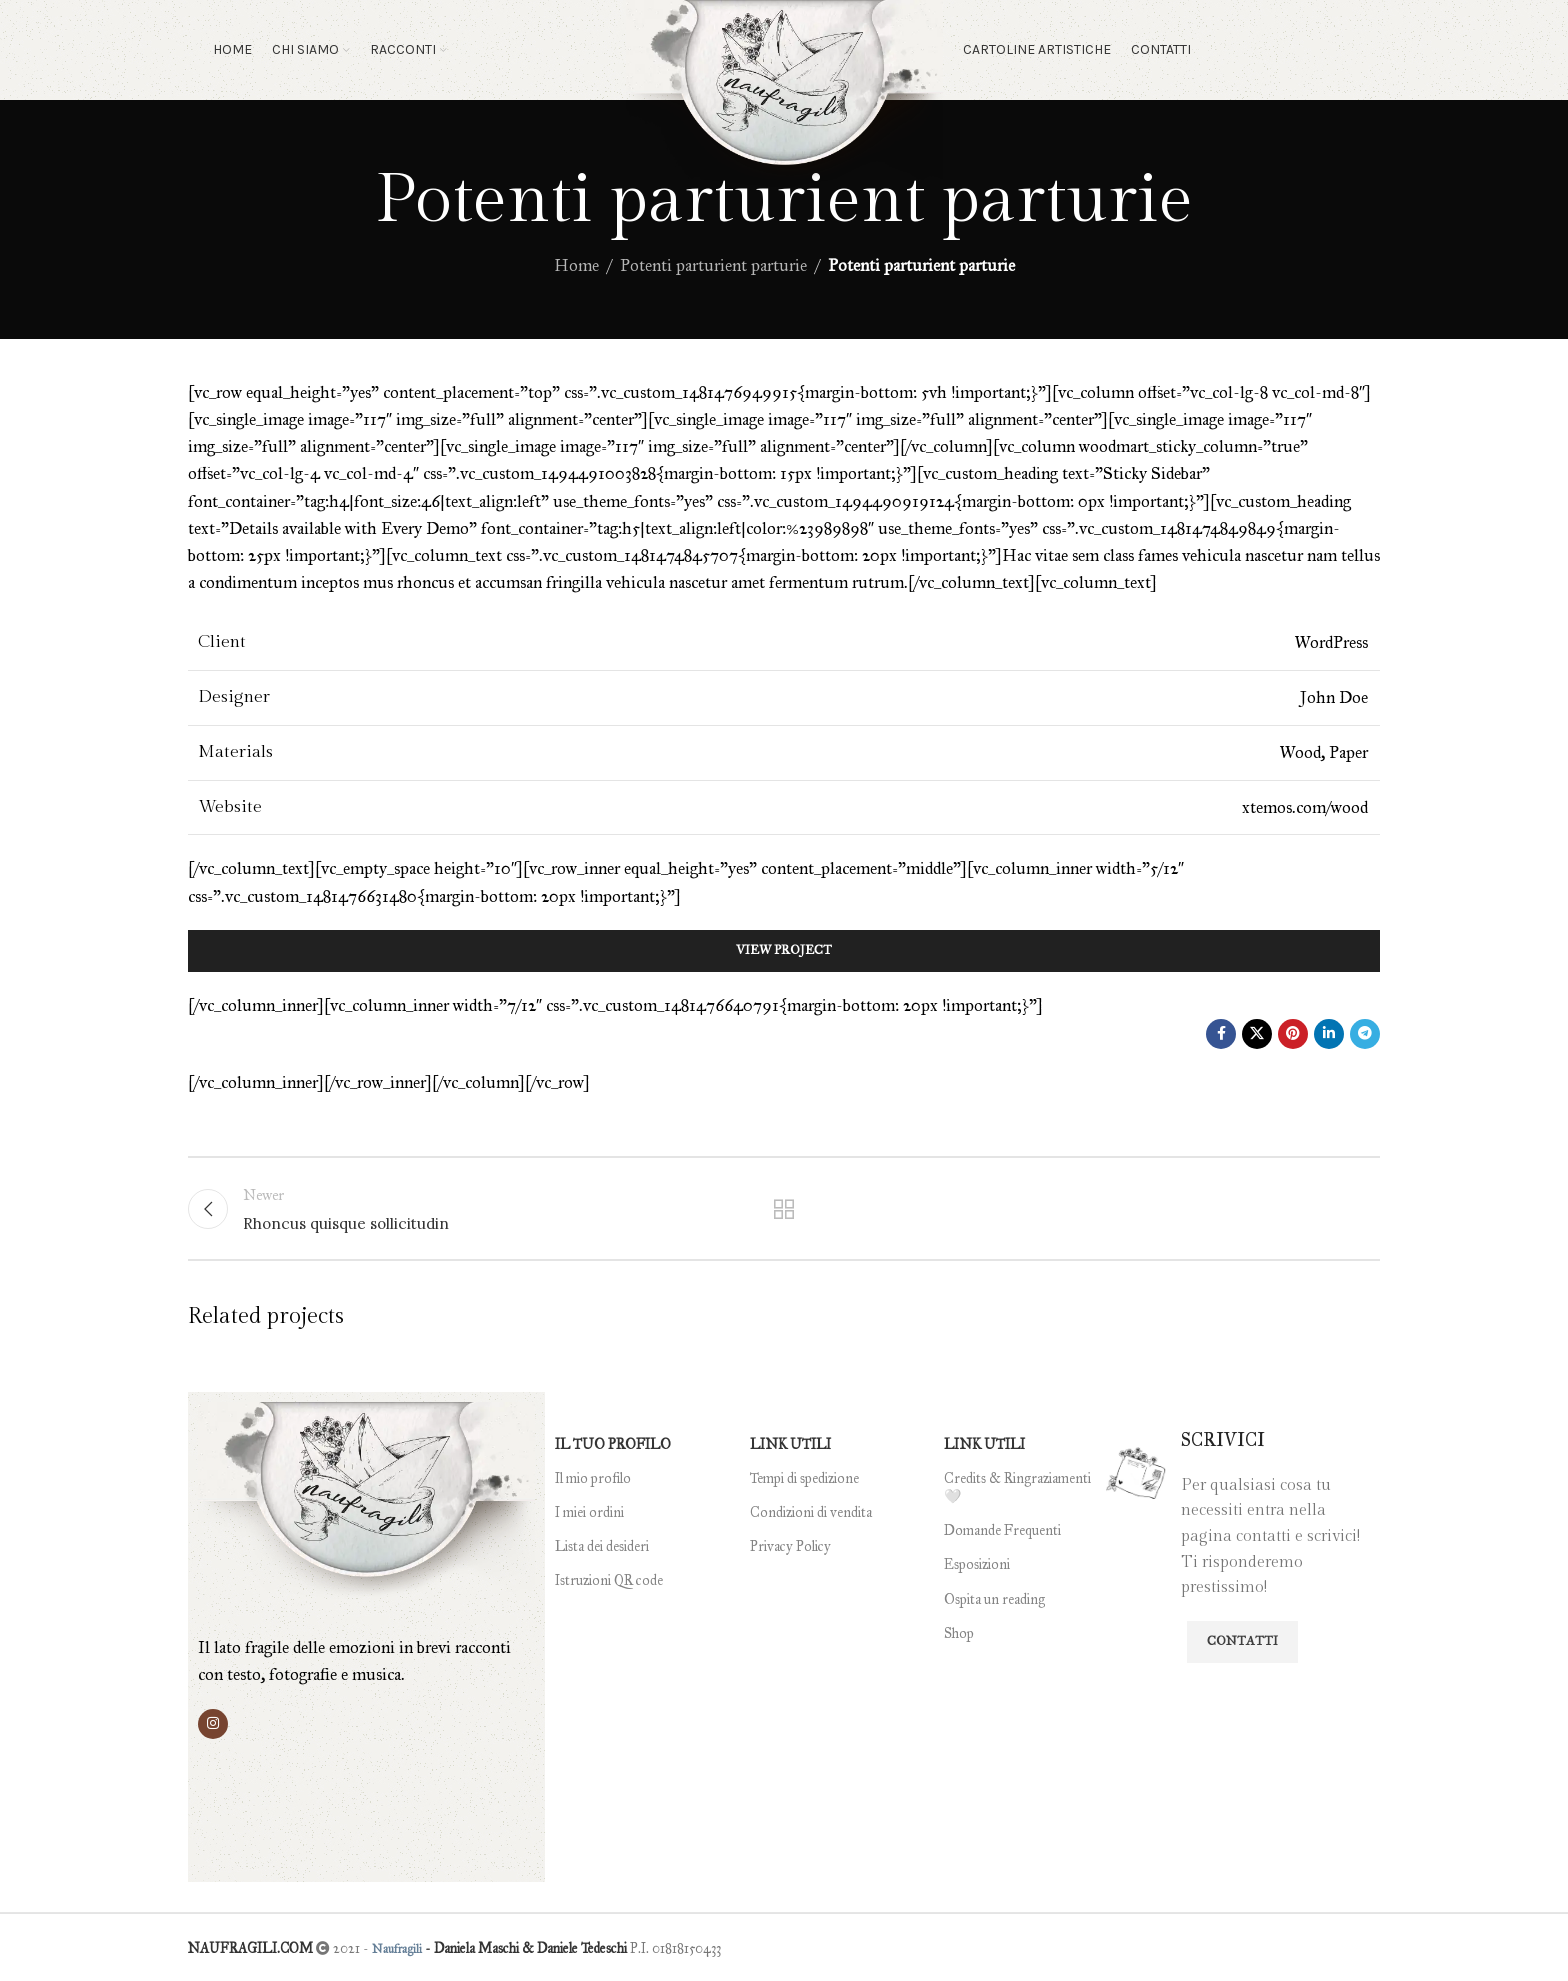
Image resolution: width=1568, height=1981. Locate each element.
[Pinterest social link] (1293, 1034)
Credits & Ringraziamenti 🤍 (1017, 1487)
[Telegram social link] (1365, 1034)
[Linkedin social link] (1329, 1034)
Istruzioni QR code (609, 1580)
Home (576, 265)
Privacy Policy (790, 1546)
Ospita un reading (994, 1599)
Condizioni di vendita (811, 1512)
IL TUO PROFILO (613, 1444)
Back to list (784, 1209)
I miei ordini (589, 1512)
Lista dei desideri (602, 1546)
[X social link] (1257, 1034)
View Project (784, 950)
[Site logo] (784, 98)
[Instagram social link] (213, 1724)
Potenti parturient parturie (713, 265)
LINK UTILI (790, 1444)
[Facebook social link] (1221, 1034)
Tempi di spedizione (804, 1478)
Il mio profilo (593, 1478)
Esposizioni (977, 1564)
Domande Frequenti (1002, 1530)
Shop (959, 1633)
